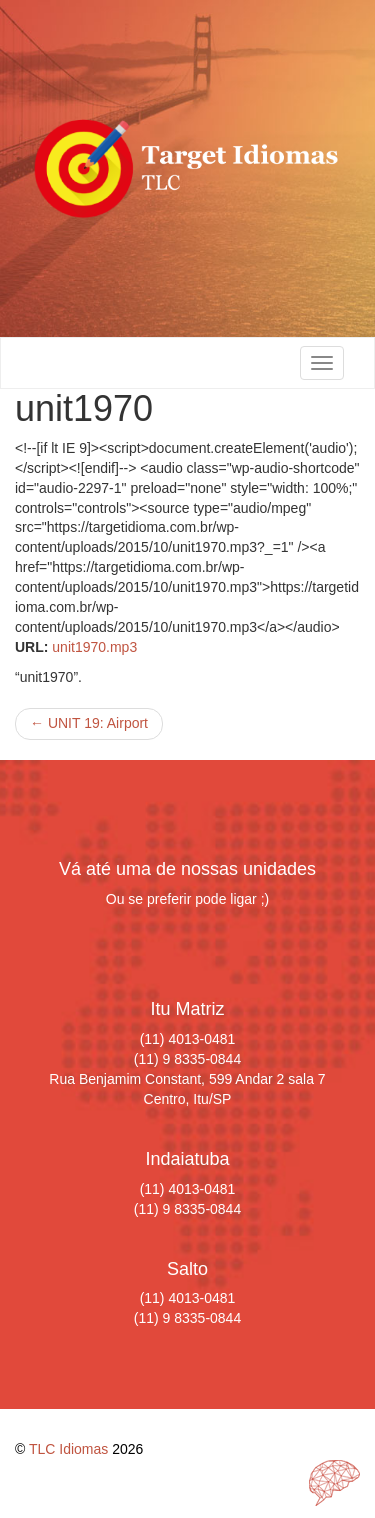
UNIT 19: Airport (89, 723)
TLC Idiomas (68, 1449)
